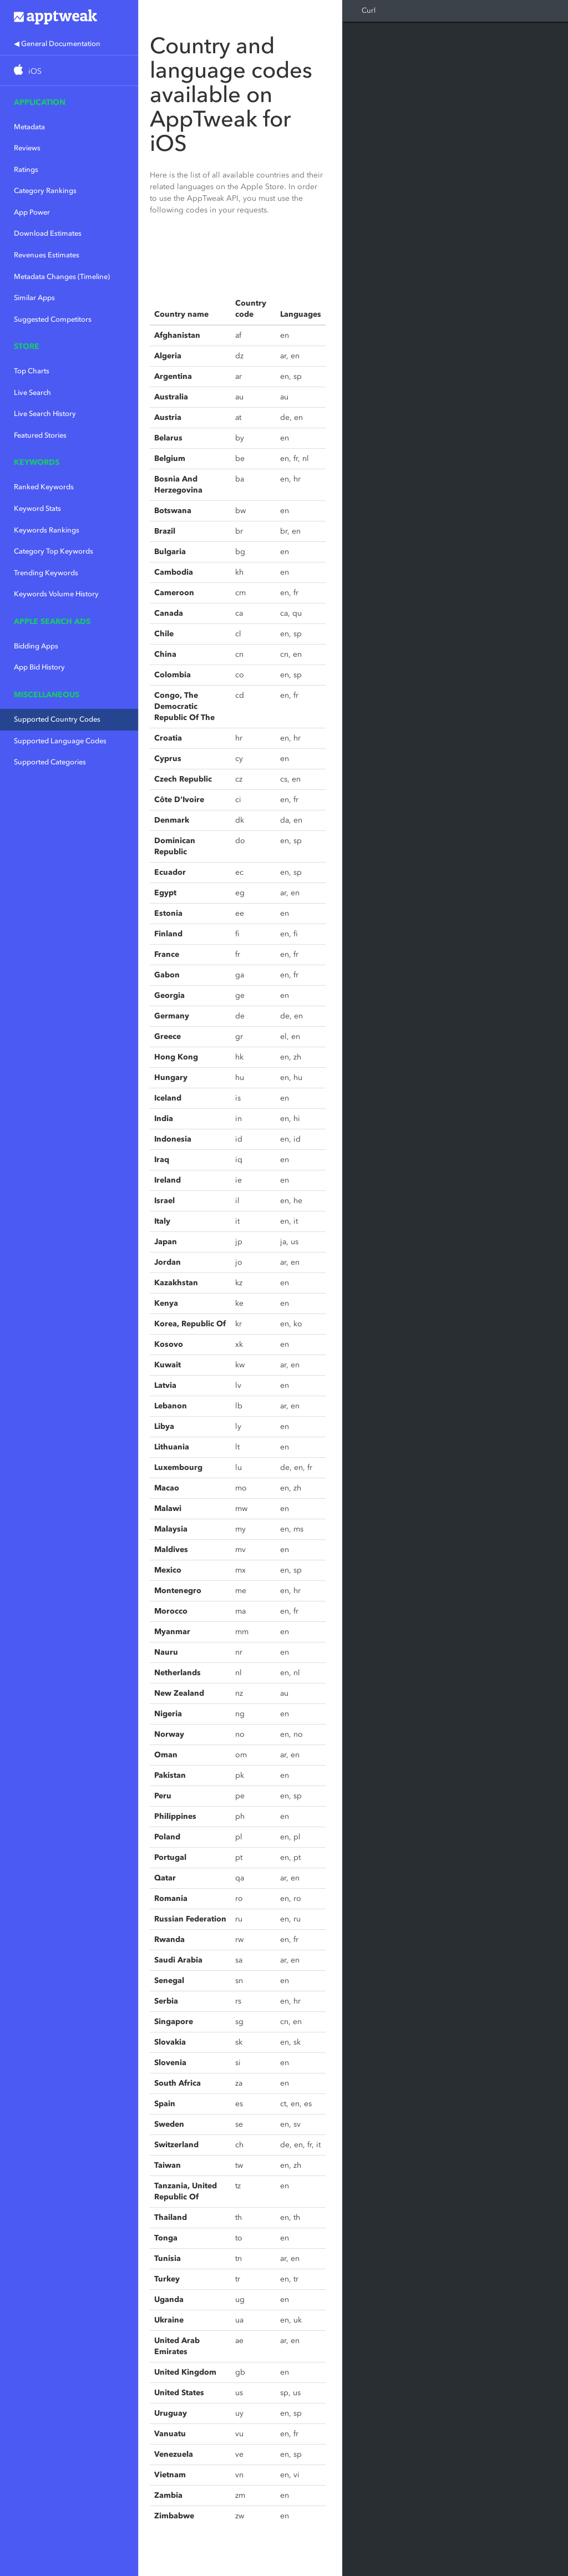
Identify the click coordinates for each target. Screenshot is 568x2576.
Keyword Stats (37, 508)
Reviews (27, 148)
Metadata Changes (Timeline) (62, 276)
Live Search (32, 392)
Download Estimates (48, 233)
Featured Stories (40, 435)
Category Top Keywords (53, 551)
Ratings (26, 169)
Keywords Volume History (56, 594)
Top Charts (31, 371)
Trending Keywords (46, 573)
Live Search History (45, 413)
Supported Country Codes (57, 719)
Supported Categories (50, 762)
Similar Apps (34, 297)
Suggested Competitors (53, 319)
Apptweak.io (69, 16)
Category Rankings (45, 190)
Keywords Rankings (46, 530)
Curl (369, 10)
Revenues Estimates (46, 255)
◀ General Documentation (57, 43)
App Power (32, 212)
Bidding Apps (36, 646)
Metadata (29, 127)
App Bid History (39, 667)
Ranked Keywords (44, 487)
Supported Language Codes (60, 741)
